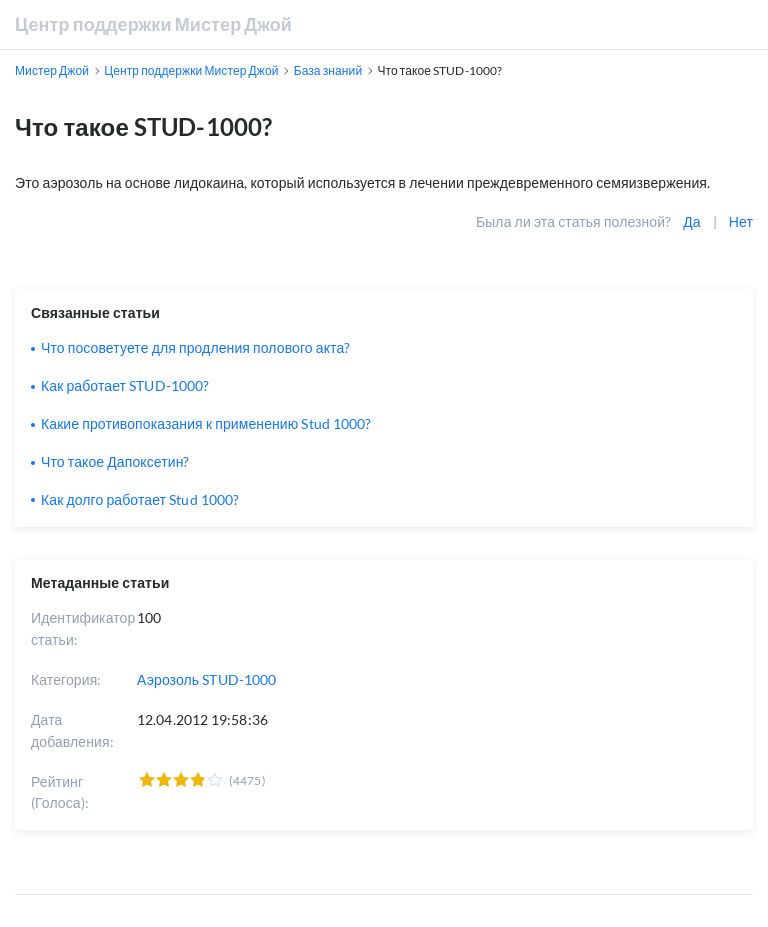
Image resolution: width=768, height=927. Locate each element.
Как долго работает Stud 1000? (140, 499)
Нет (741, 221)
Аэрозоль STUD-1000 (206, 679)
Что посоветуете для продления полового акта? (195, 347)
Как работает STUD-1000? (125, 385)
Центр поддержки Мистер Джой (153, 24)
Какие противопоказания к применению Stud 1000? (206, 423)
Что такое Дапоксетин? (115, 461)
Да (691, 221)
